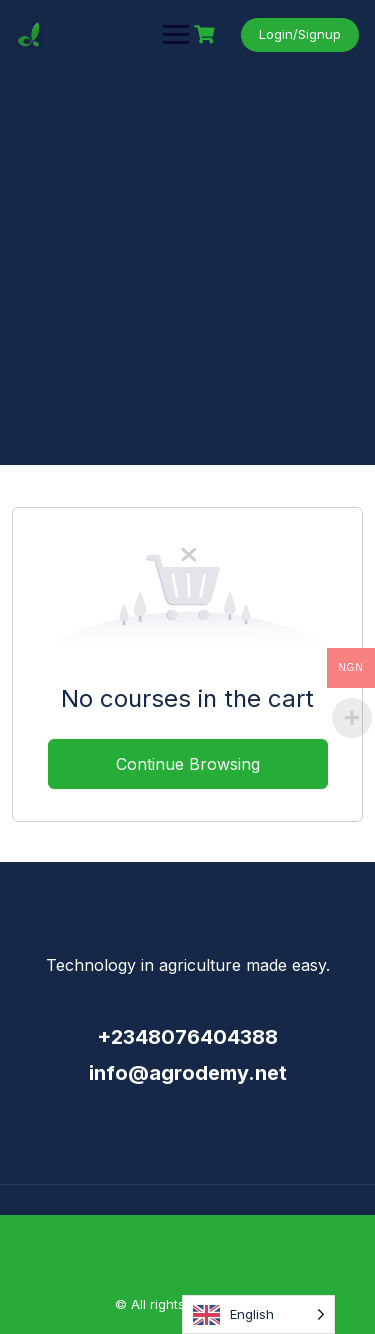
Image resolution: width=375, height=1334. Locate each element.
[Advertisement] (187, 267)
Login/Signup (300, 34)
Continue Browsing (188, 764)
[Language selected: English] (258, 1314)
